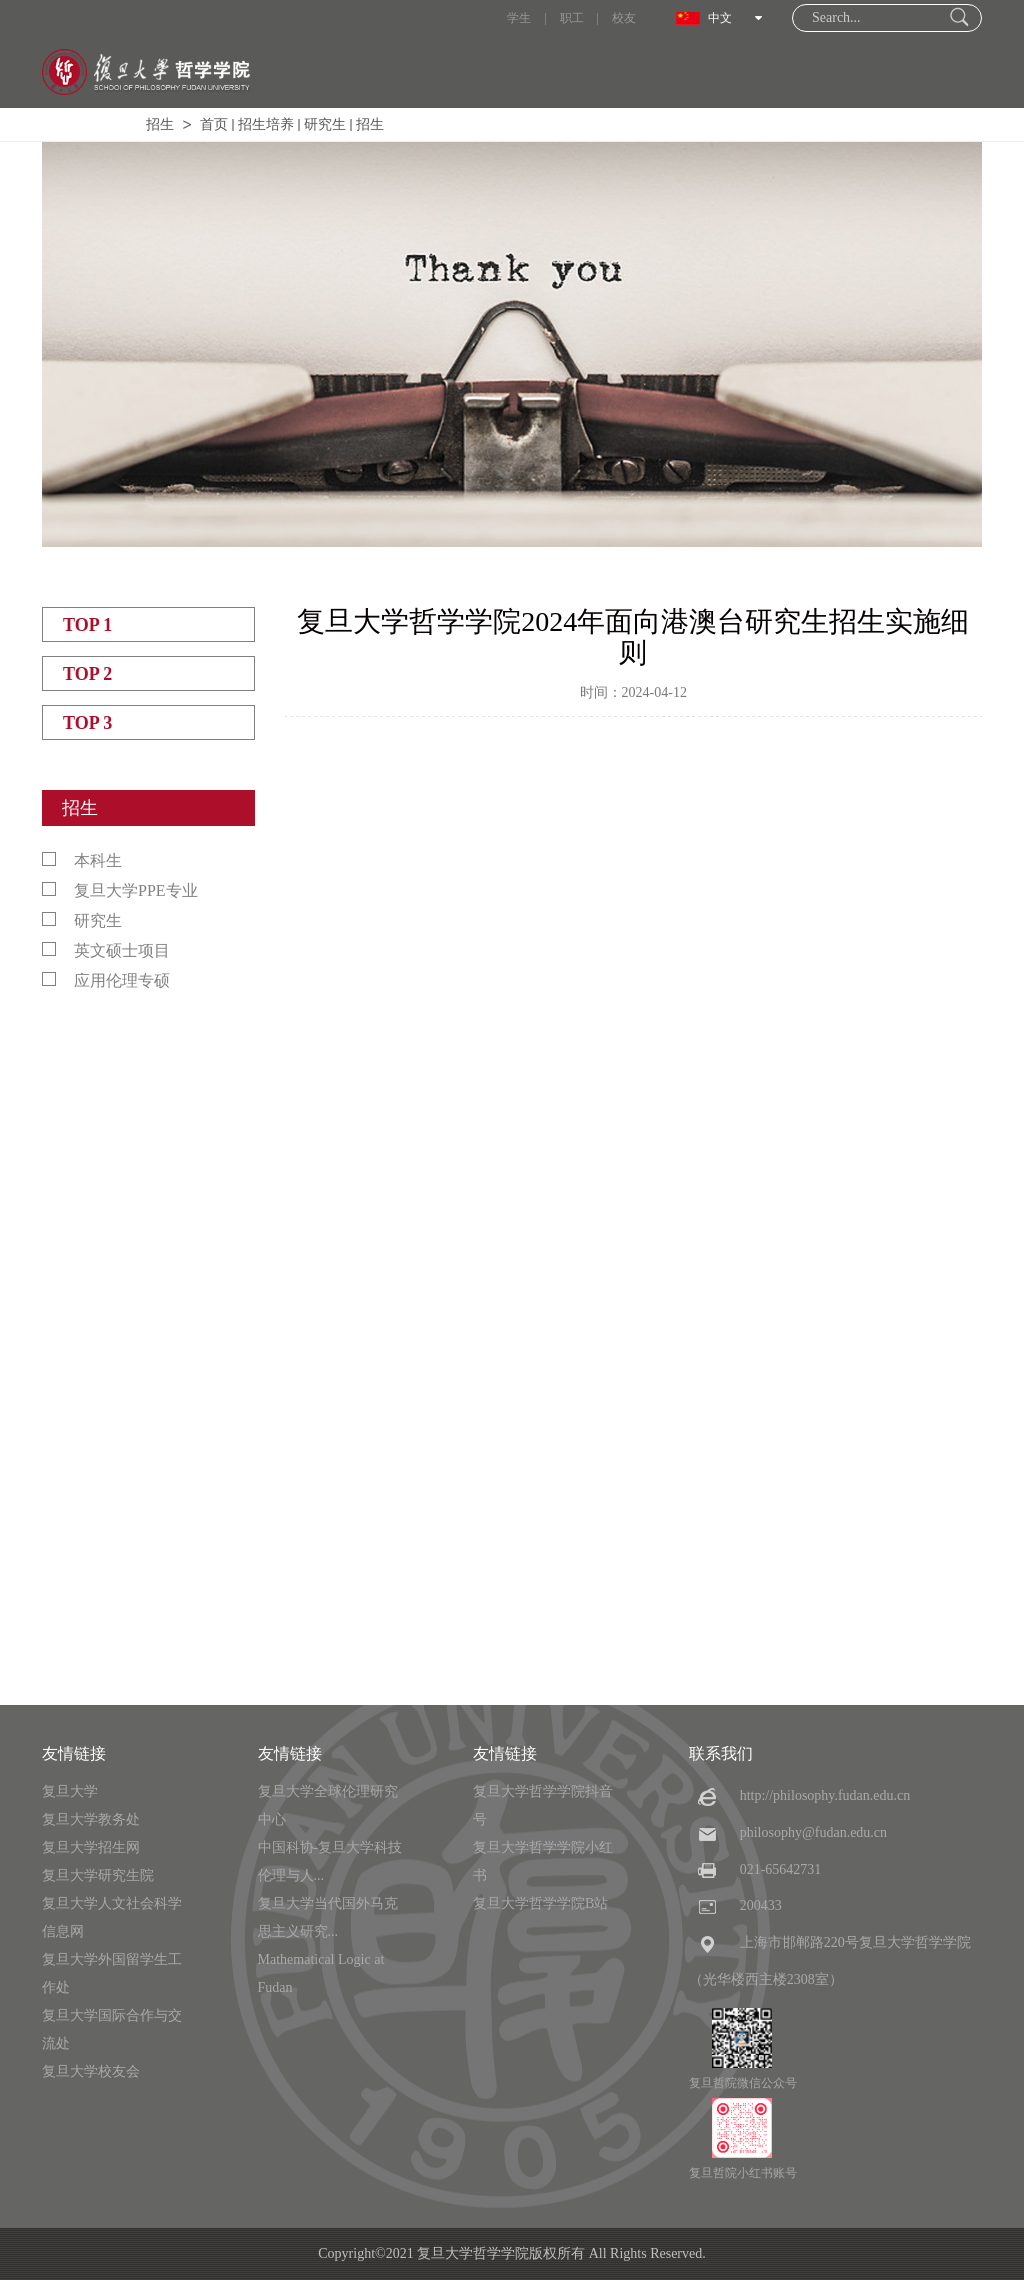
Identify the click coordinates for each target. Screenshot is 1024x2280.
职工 (572, 18)
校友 (624, 18)
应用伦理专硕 (106, 980)
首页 (214, 124)
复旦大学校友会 (91, 2071)
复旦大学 (70, 1791)
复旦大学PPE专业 (120, 890)
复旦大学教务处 (91, 1819)
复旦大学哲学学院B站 (540, 1903)
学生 (519, 18)
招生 (160, 124)
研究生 (325, 124)
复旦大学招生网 (91, 1847)
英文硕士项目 (106, 950)
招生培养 (266, 124)
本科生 (82, 860)
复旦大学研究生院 (98, 1875)
